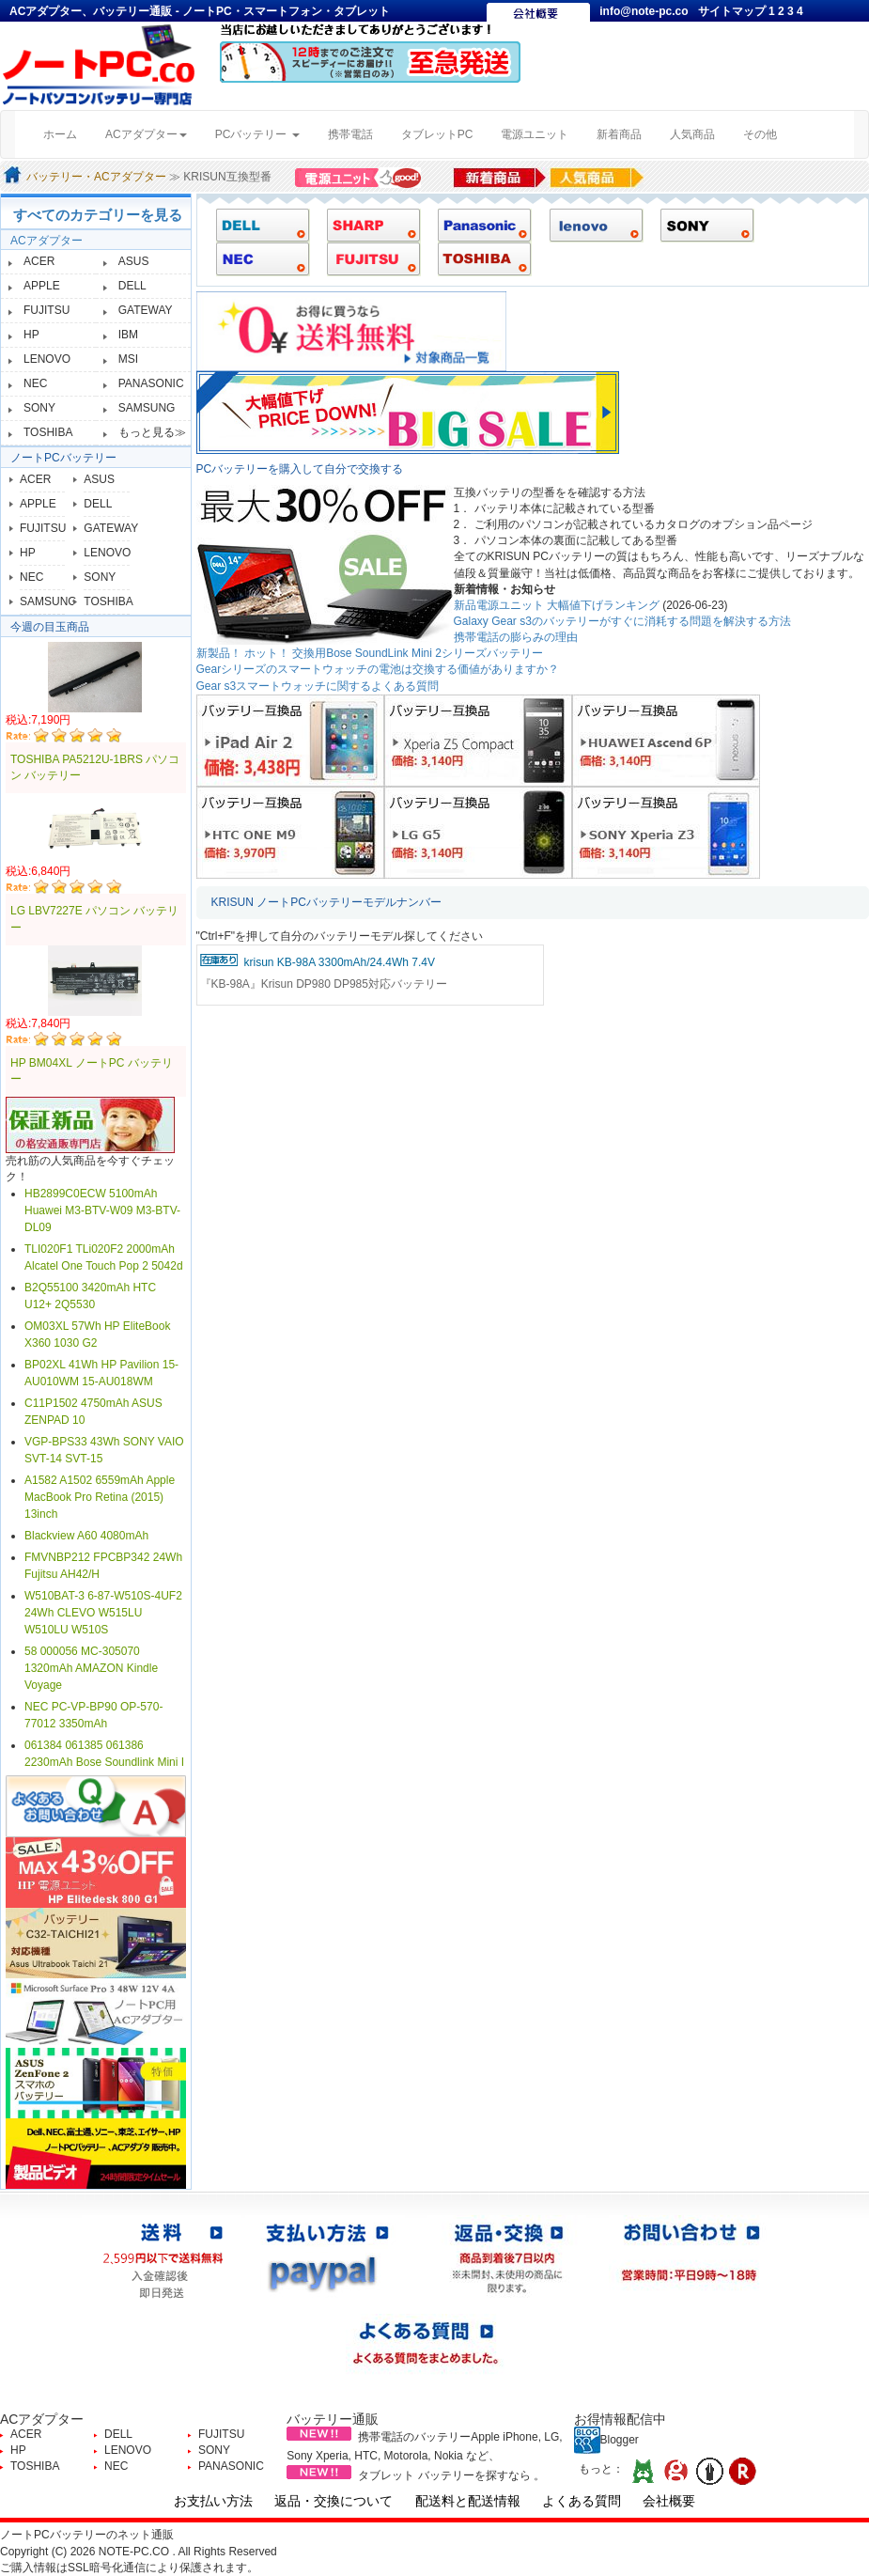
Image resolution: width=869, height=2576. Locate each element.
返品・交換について (333, 2500)
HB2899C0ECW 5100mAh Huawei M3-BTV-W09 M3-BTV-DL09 (102, 1210)
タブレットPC (437, 134)
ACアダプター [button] (146, 134)
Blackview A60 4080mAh (86, 1535)
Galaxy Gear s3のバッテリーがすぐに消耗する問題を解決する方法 (622, 621)
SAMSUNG (147, 407)
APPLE (41, 285)
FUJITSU (46, 310)
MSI (128, 359)
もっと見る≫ (152, 432)
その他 (760, 134)
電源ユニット (534, 134)
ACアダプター (46, 240)
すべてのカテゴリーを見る (97, 215)
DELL (132, 285)
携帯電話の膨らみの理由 (516, 637)
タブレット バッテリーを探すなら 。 (451, 2475)
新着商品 (619, 134)
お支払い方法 (213, 2500)
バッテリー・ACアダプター (96, 176)
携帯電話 (350, 134)
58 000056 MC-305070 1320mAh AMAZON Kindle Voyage (91, 1668)
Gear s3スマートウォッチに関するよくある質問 (318, 686)
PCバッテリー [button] (257, 134)
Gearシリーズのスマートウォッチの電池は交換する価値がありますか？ (378, 669)
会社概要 (669, 2500)
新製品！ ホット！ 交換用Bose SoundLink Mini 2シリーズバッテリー (369, 653)
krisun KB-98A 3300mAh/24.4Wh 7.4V (339, 962)
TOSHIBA (47, 432)
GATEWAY (145, 310)
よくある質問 (581, 2500)
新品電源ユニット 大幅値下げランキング (557, 605)
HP (31, 334)
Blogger (606, 2439)
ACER (38, 261)
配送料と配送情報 (467, 2500)
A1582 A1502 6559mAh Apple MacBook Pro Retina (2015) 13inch (99, 1497)
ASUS (133, 261)
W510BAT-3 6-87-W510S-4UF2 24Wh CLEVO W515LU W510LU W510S (103, 1612)
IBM (128, 334)
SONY (39, 407)
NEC (35, 383)
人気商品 (692, 134)
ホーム (67, 132)
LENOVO (46, 359)
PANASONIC (151, 383)
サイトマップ (733, 11)
